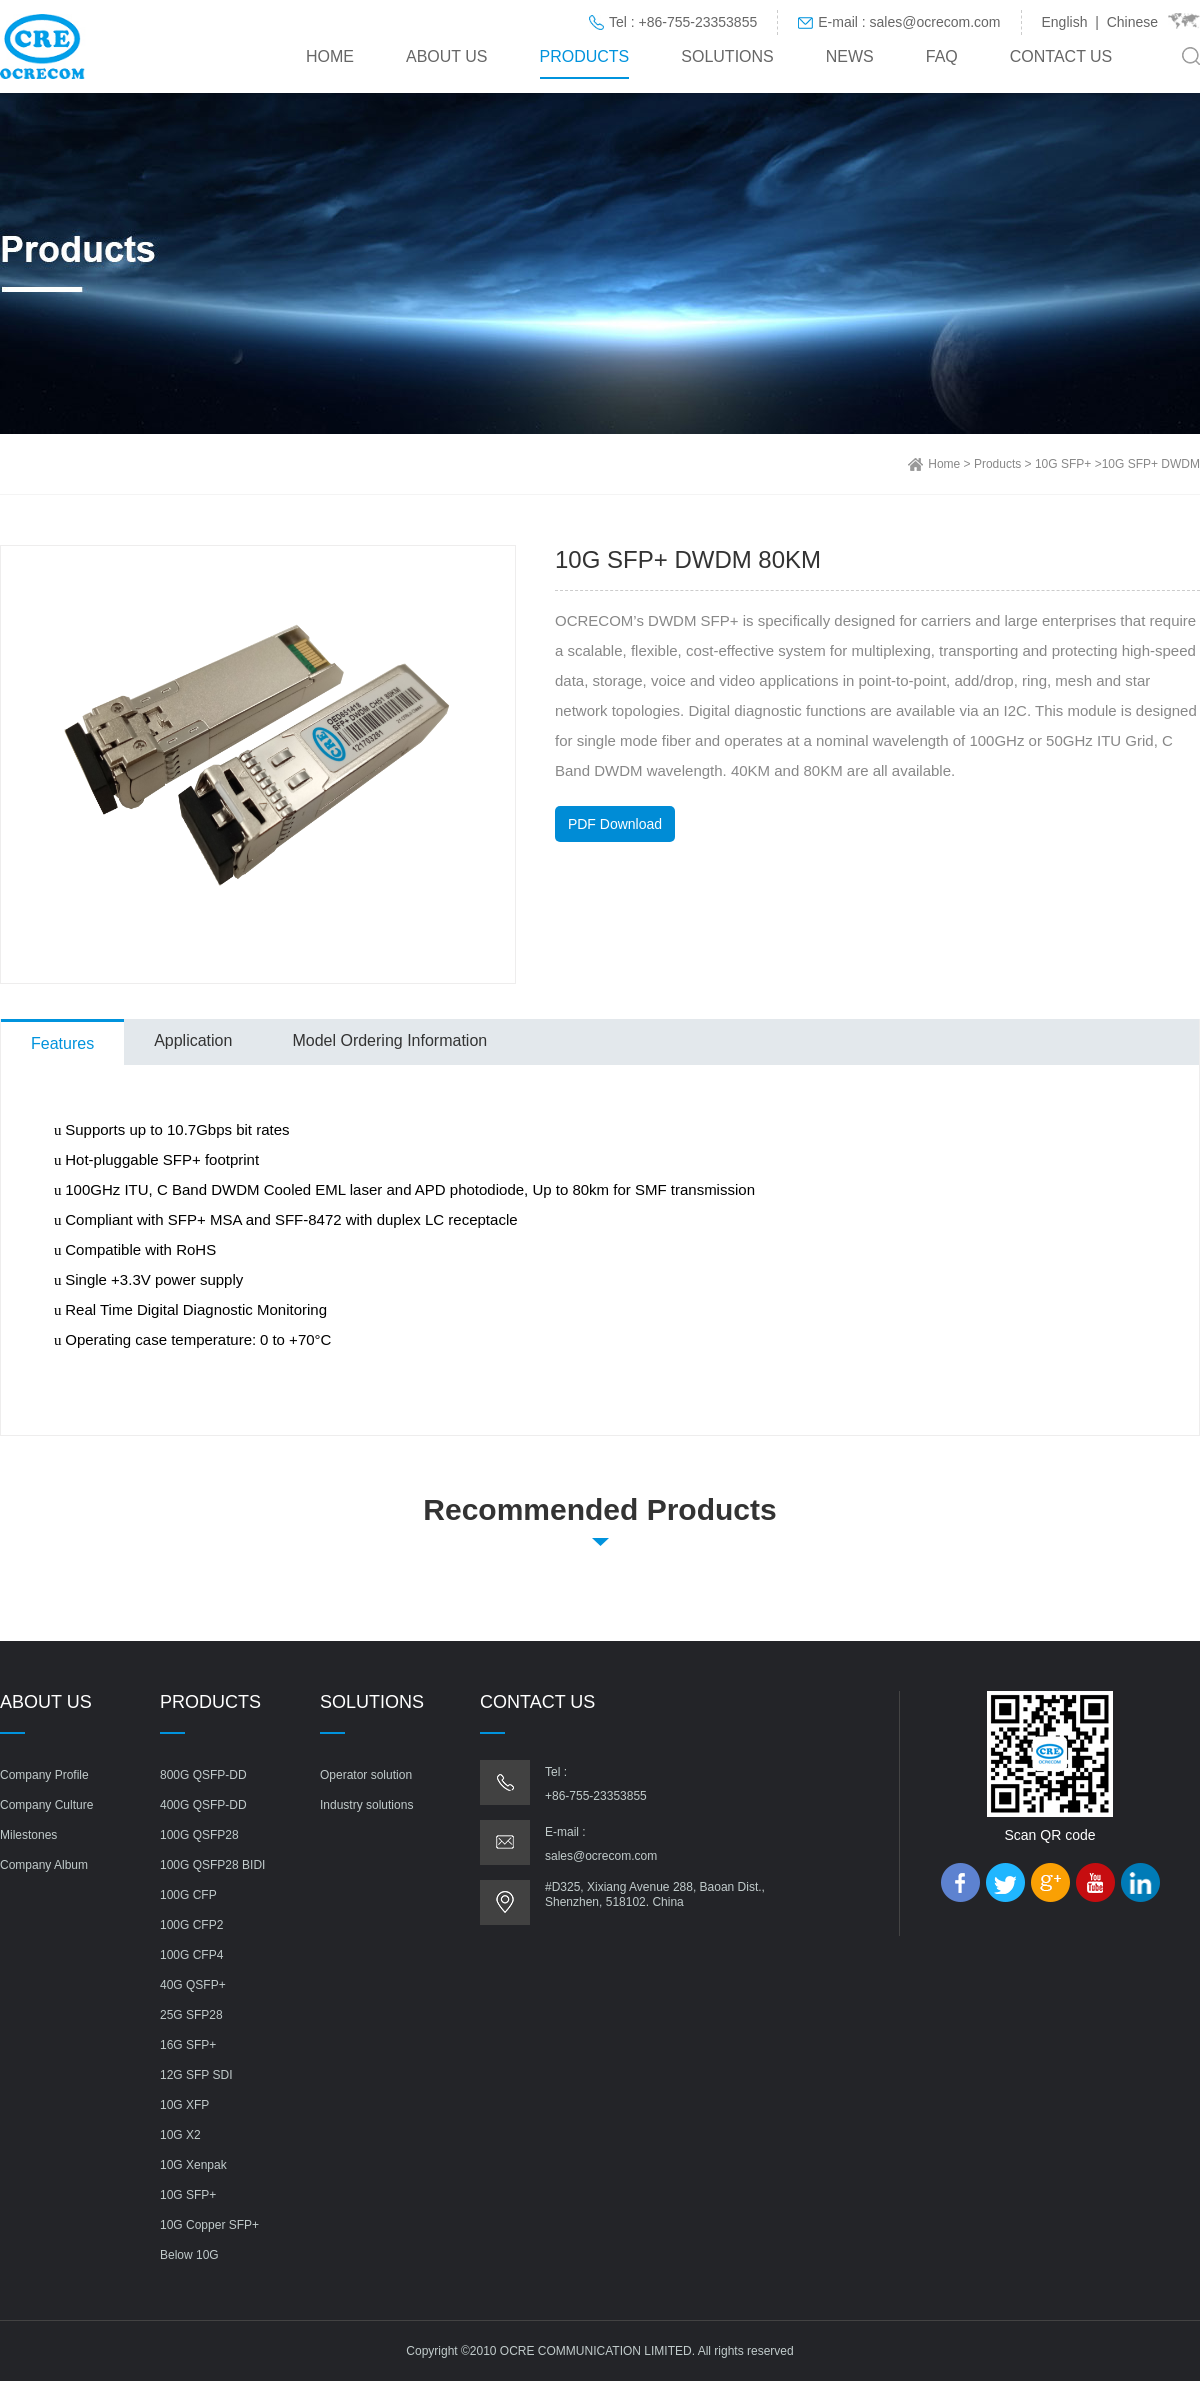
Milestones (28, 1835)
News (850, 56)
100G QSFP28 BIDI (212, 1865)
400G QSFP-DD (203, 1805)
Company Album (44, 1865)
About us (447, 56)
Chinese (1132, 22)
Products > (1004, 464)
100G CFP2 (191, 1925)
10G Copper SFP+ (209, 2225)
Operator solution (366, 1775)
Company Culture (46, 1805)
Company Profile (44, 1775)
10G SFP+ (188, 2195)
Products (585, 56)
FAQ (942, 56)
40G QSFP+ (193, 1985)
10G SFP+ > (1068, 464)
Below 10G (189, 2255)
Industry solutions (366, 1805)
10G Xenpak (193, 2165)
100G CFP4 (191, 1955)
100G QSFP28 (199, 1835)
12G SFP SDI (196, 2075)
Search (1191, 56)
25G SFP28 (191, 2015)
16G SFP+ (188, 2045)
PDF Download (615, 824)
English (1065, 22)
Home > (951, 464)
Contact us (1061, 56)
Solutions (727, 56)
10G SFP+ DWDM (1151, 464)
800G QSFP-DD (203, 1775)
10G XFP (184, 2105)
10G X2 (180, 2135)
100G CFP (188, 1895)
